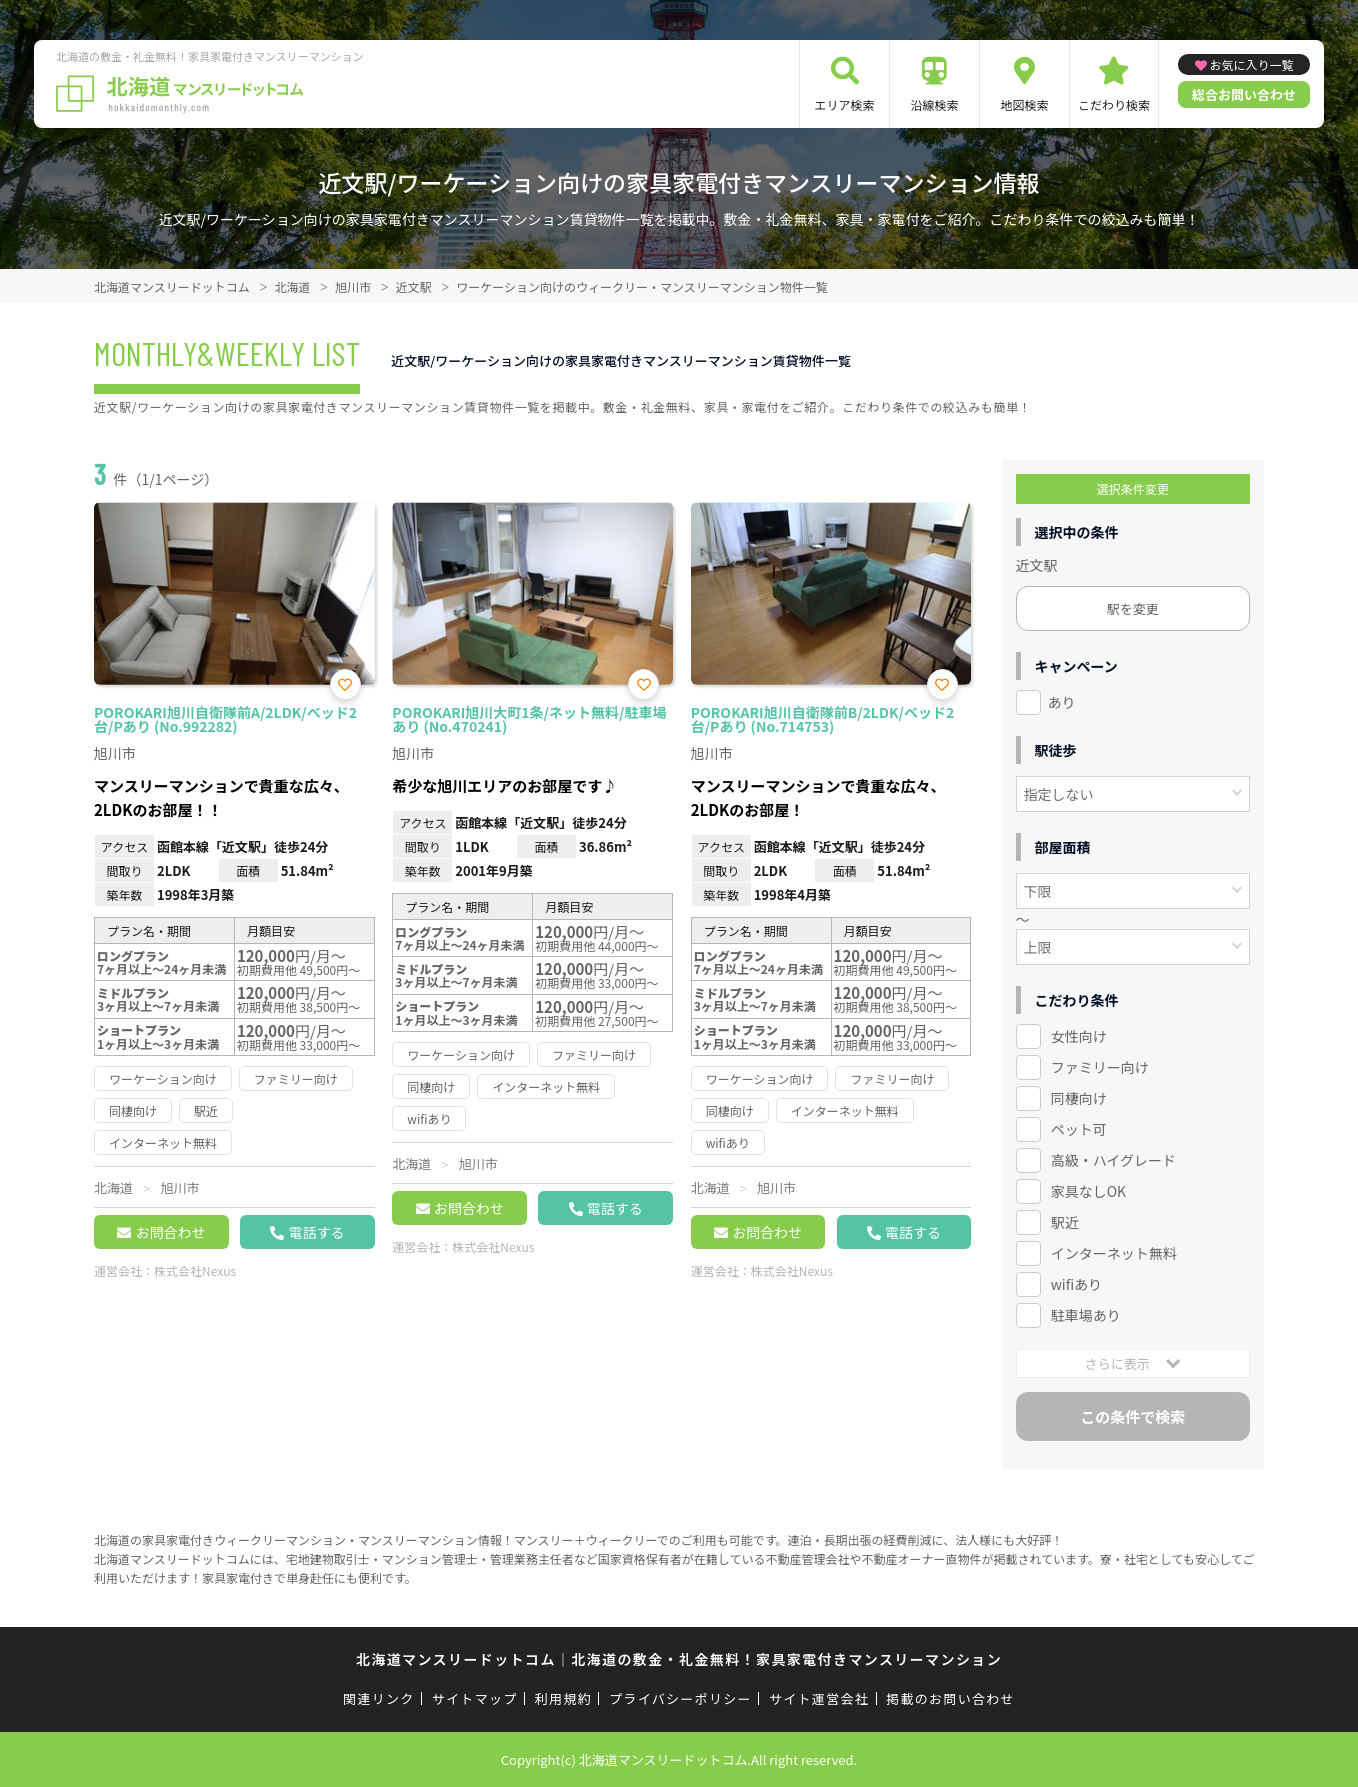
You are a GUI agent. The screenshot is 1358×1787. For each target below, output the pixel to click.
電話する (316, 1232)
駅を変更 (1133, 608)
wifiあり (1076, 1284)
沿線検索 (935, 104)
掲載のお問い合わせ (950, 1698)
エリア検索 (845, 104)
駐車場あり (1086, 1315)
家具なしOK (1088, 1191)
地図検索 (1025, 104)
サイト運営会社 (819, 1698)
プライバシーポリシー (680, 1698)
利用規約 (563, 1698)
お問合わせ (170, 1232)
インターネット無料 (1114, 1253)
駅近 (1065, 1222)
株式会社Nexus (195, 1270)
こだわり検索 (1114, 104)
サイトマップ (475, 1698)
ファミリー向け (1100, 1067)
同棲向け (1079, 1098)
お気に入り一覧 (1252, 64)
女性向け (1079, 1036)
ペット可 (1079, 1129)
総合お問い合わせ (1244, 94)
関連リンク (379, 1698)
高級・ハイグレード (1113, 1160)
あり (1062, 702)
